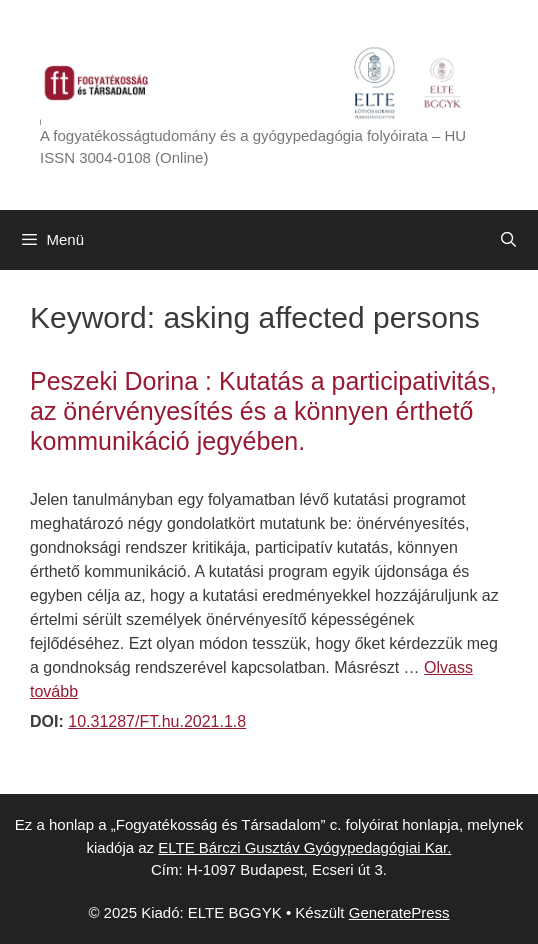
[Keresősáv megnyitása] (508, 240)
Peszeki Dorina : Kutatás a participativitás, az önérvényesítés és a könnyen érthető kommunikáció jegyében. (263, 411)
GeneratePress (399, 912)
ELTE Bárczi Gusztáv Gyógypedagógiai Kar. (304, 847)
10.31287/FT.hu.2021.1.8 (157, 721)
